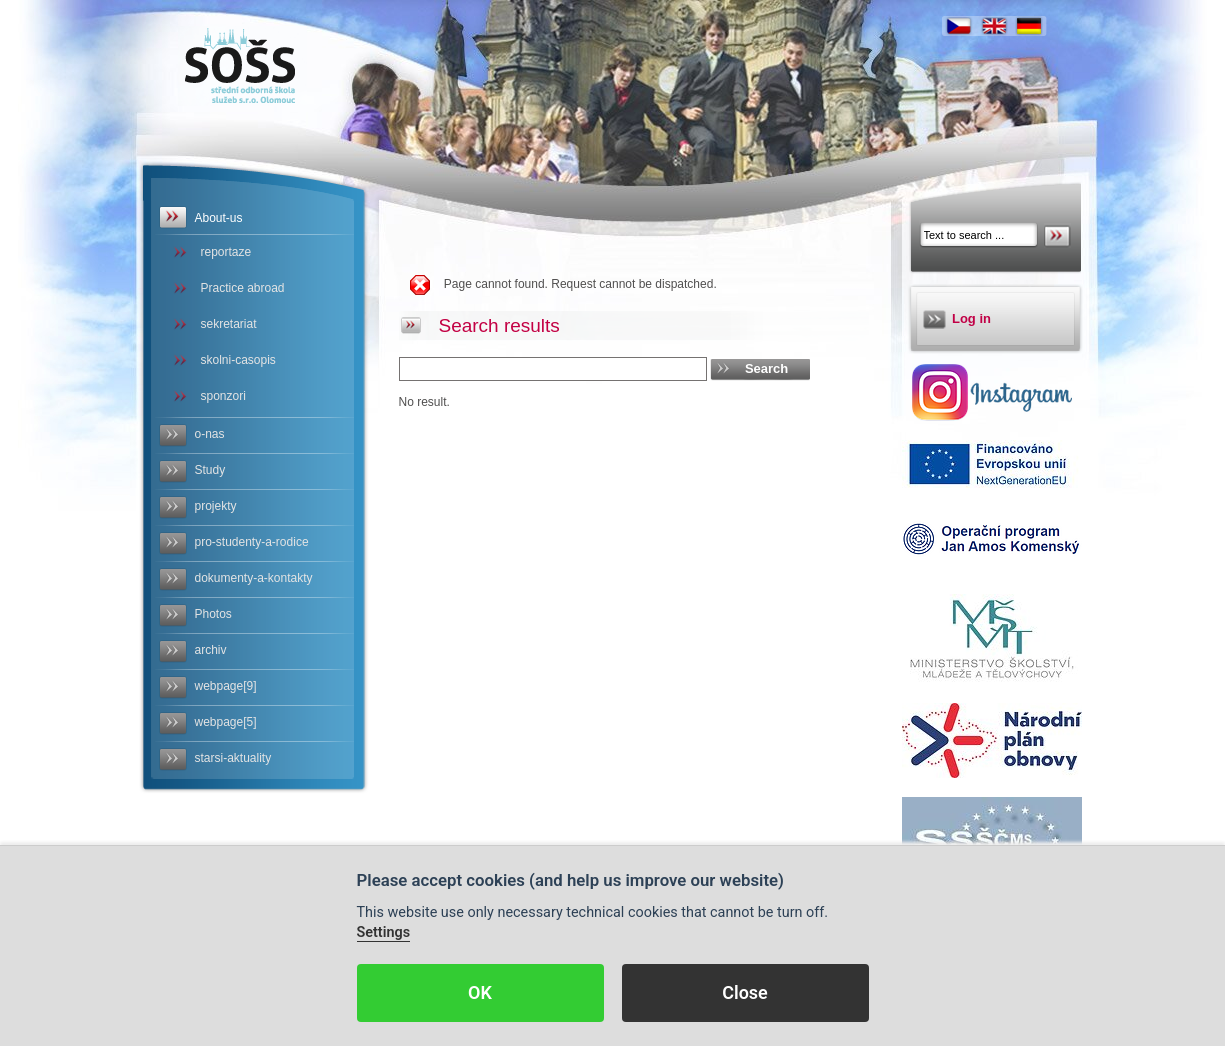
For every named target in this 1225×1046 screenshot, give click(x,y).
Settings (384, 932)
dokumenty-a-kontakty (254, 578)
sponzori (223, 396)
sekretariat (229, 324)
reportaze (226, 252)
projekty (216, 506)
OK (480, 992)
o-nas (210, 434)
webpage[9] (226, 686)
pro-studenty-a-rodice (252, 542)
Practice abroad (243, 288)
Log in (971, 318)
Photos (213, 614)
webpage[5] (226, 722)
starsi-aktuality (233, 758)
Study (210, 470)
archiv (211, 650)
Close (745, 992)
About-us (219, 218)
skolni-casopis (238, 360)
